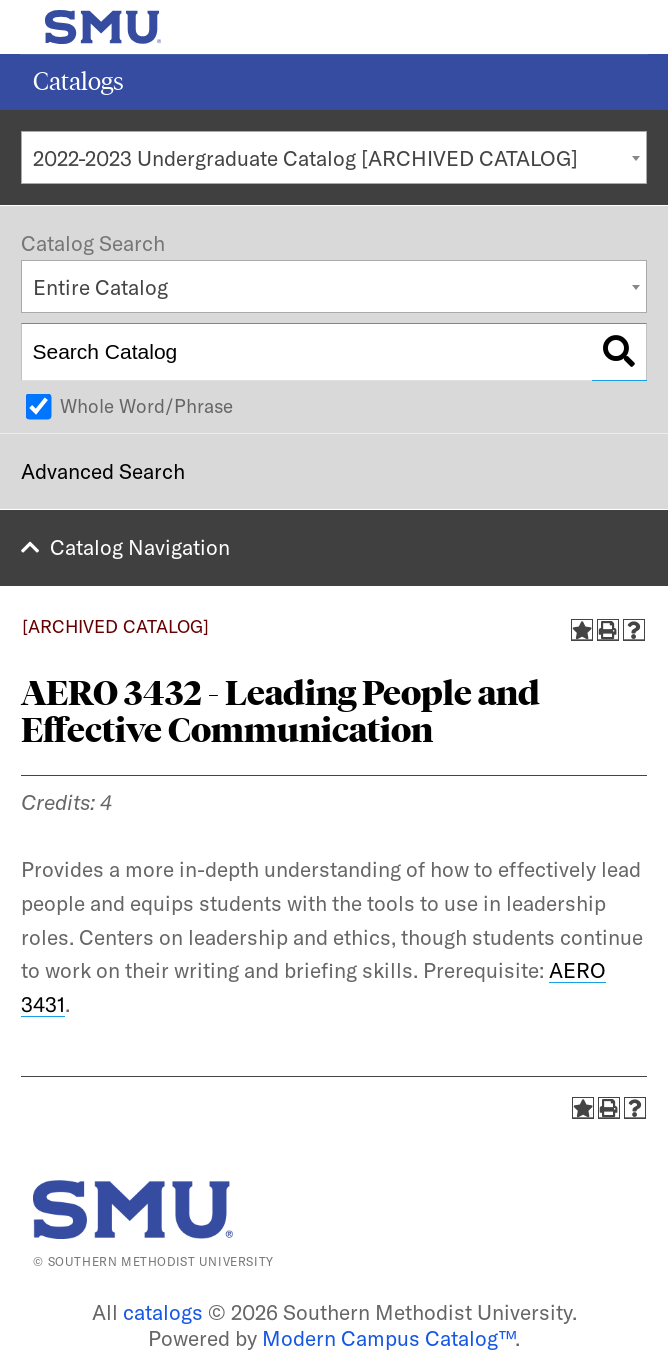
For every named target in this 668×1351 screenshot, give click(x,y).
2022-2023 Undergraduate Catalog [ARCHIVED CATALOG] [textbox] (305, 158)
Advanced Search (103, 471)
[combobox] (334, 157)
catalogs (163, 1312)
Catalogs (78, 81)
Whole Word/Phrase (146, 406)
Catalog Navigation (140, 547)
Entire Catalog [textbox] (100, 287)
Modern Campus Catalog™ (388, 1338)
